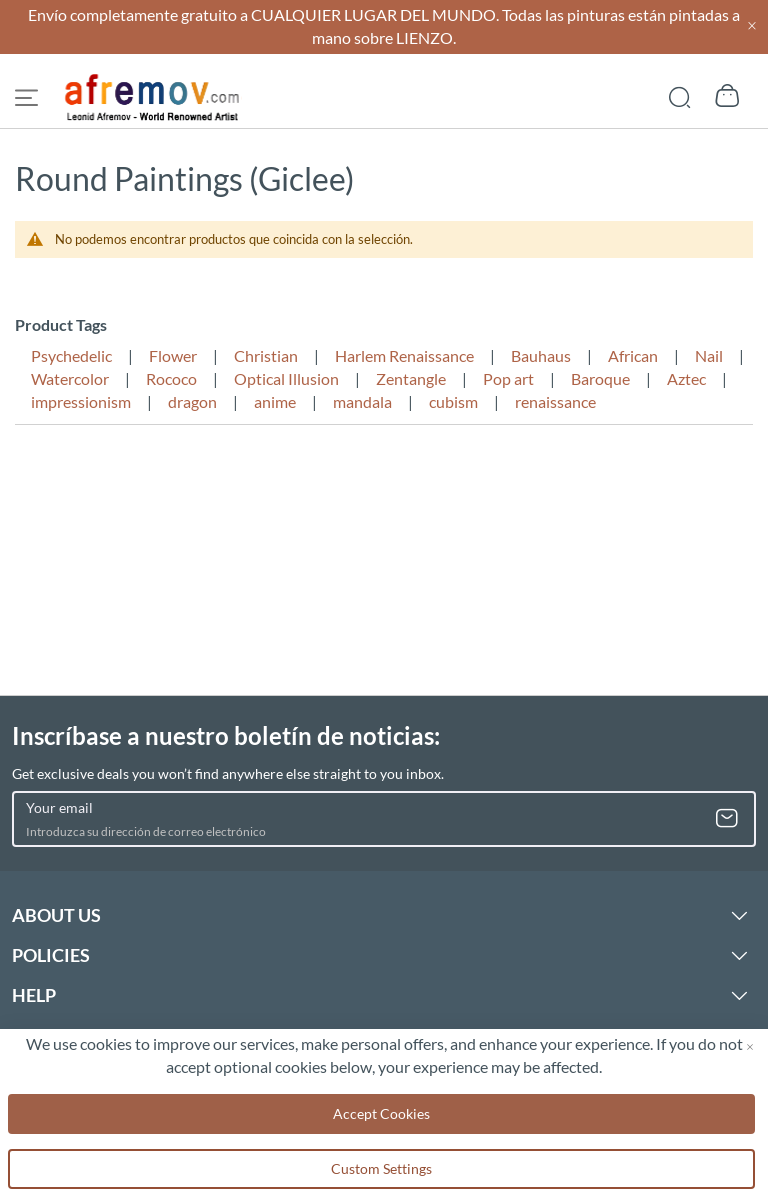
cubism (453, 401)
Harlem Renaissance (404, 355)
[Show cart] (727, 96)
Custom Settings (381, 1168)
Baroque (600, 378)
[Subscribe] (727, 819)
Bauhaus (541, 355)
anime (275, 401)
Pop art (508, 378)
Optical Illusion (286, 378)
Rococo (171, 378)
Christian (266, 355)
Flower (173, 355)
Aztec (686, 378)
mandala (362, 401)
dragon (192, 401)
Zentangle (411, 378)
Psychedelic (71, 355)
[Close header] (752, 26)
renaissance (555, 401)
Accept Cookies (381, 1113)
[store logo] (153, 98)
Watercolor (70, 378)
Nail (709, 355)
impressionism (81, 401)
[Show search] (679, 95)
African (633, 355)
